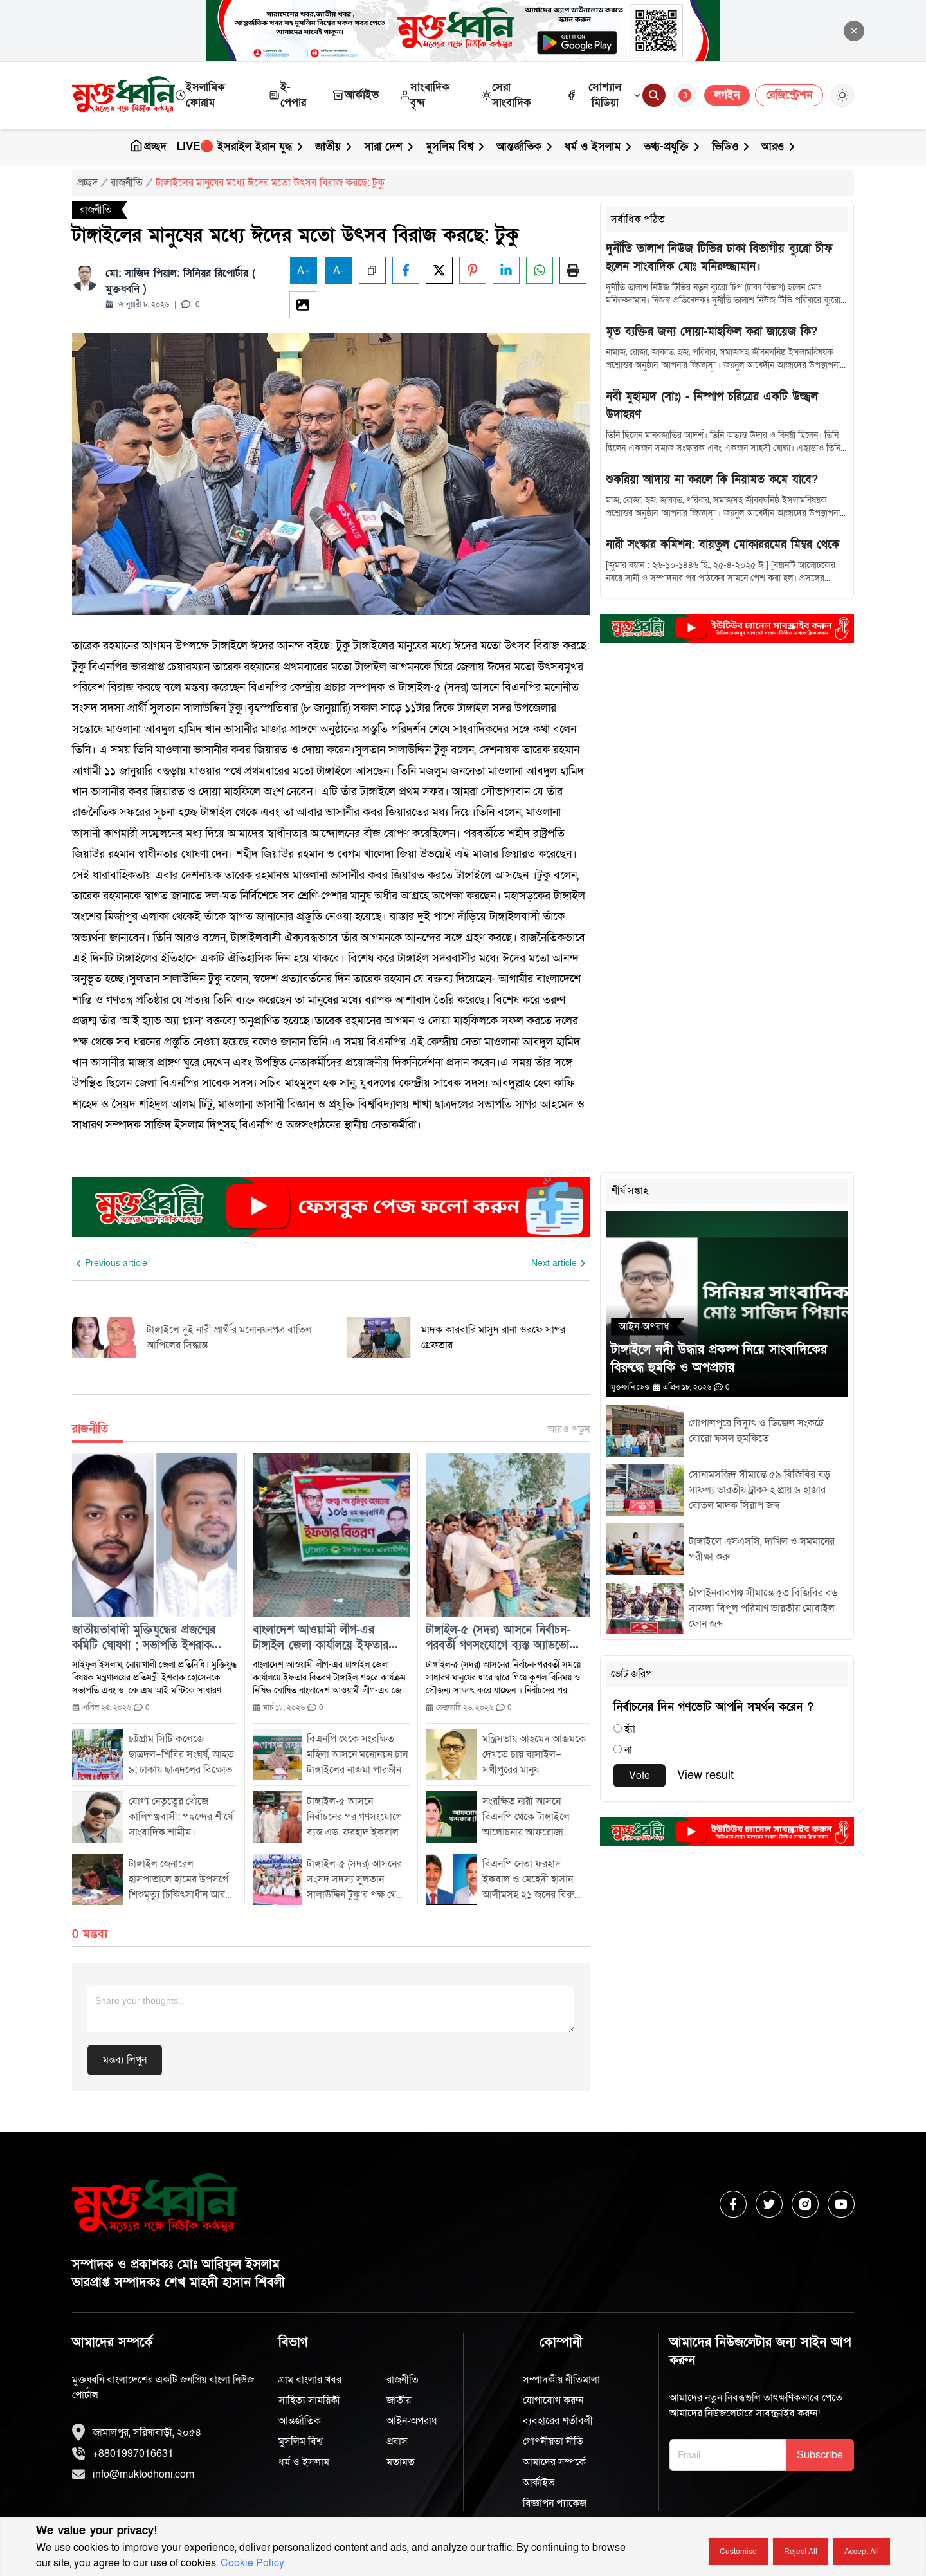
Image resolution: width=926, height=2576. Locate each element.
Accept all (861, 2551)
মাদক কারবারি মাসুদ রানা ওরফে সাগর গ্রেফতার (493, 1337)
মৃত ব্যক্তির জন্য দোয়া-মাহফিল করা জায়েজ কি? (711, 331)
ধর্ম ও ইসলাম (599, 146)
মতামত (400, 2462)
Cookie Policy (252, 2563)
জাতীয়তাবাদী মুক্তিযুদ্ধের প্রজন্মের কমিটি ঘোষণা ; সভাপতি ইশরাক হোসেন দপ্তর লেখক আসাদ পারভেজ (151, 1638)
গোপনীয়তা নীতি (553, 2441)
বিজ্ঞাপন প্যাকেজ (554, 2503)
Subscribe (820, 2455)
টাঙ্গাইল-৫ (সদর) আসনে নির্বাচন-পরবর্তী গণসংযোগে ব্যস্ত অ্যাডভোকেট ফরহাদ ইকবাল (506, 1638)
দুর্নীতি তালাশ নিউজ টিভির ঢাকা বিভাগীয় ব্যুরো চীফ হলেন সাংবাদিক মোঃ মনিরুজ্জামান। (719, 257)
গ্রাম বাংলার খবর (309, 2380)
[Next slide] (560, 1263)
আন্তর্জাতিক (525, 146)
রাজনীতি (127, 183)
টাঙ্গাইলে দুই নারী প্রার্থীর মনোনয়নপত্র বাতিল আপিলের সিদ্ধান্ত (229, 1337)
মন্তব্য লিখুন (125, 2060)
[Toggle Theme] (842, 95)
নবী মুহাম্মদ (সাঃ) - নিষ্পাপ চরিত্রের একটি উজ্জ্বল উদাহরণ (712, 405)
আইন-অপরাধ (411, 2421)
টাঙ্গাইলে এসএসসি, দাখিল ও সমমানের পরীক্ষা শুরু (762, 1549)
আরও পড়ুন (568, 1429)
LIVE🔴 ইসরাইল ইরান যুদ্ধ (241, 146)
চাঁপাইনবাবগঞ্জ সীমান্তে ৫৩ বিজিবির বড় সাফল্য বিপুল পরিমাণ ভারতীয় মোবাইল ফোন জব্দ (763, 1608)
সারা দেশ (389, 146)
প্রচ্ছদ (148, 146)
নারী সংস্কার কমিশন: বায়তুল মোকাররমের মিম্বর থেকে (722, 544)
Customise (738, 2551)
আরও (779, 146)
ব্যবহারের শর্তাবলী (558, 2421)
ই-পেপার (287, 95)
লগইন (727, 94)
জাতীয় (334, 146)
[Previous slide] (109, 1263)
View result (705, 1775)
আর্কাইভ (355, 94)
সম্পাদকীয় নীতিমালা (561, 2380)
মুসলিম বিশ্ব (456, 146)
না (628, 1750)
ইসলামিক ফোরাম (200, 95)
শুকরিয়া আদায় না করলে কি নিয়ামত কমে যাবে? (712, 479)
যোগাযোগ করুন (553, 2400)
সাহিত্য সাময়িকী (309, 2400)
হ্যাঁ (629, 1729)
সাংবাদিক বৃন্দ (424, 95)
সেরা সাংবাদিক (506, 95)
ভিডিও (731, 146)
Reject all (800, 2551)
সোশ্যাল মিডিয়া (604, 95)
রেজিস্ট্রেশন (789, 94)
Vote (639, 1776)
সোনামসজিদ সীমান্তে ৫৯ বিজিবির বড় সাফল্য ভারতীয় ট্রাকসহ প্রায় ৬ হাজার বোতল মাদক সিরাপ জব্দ (759, 1490)
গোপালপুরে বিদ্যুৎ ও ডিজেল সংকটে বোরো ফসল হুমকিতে (756, 1431)
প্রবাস (397, 2441)
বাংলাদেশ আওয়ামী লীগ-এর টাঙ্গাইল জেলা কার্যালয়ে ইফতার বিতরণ (320, 1638)
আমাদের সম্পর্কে (554, 2462)
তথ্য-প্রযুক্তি (673, 146)
